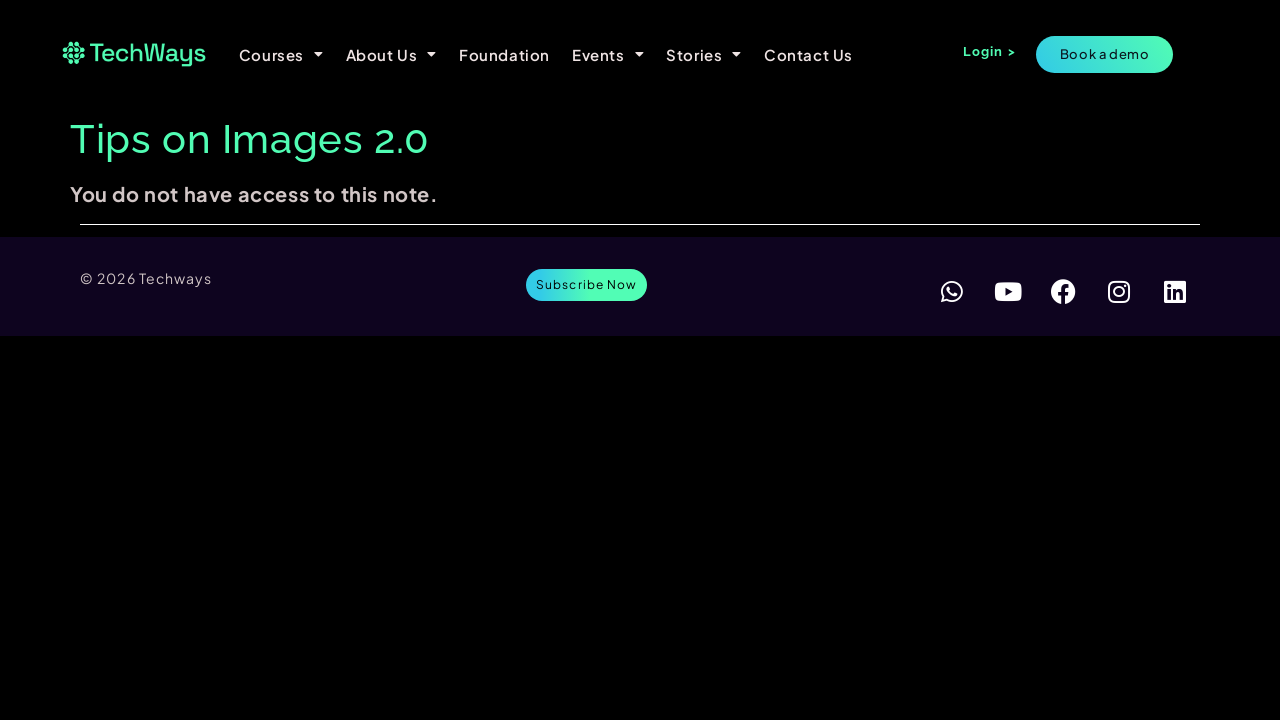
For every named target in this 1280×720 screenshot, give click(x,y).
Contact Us (808, 54)
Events (608, 54)
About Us (391, 54)
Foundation (504, 54)
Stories (704, 54)
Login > (989, 51)
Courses (281, 54)
